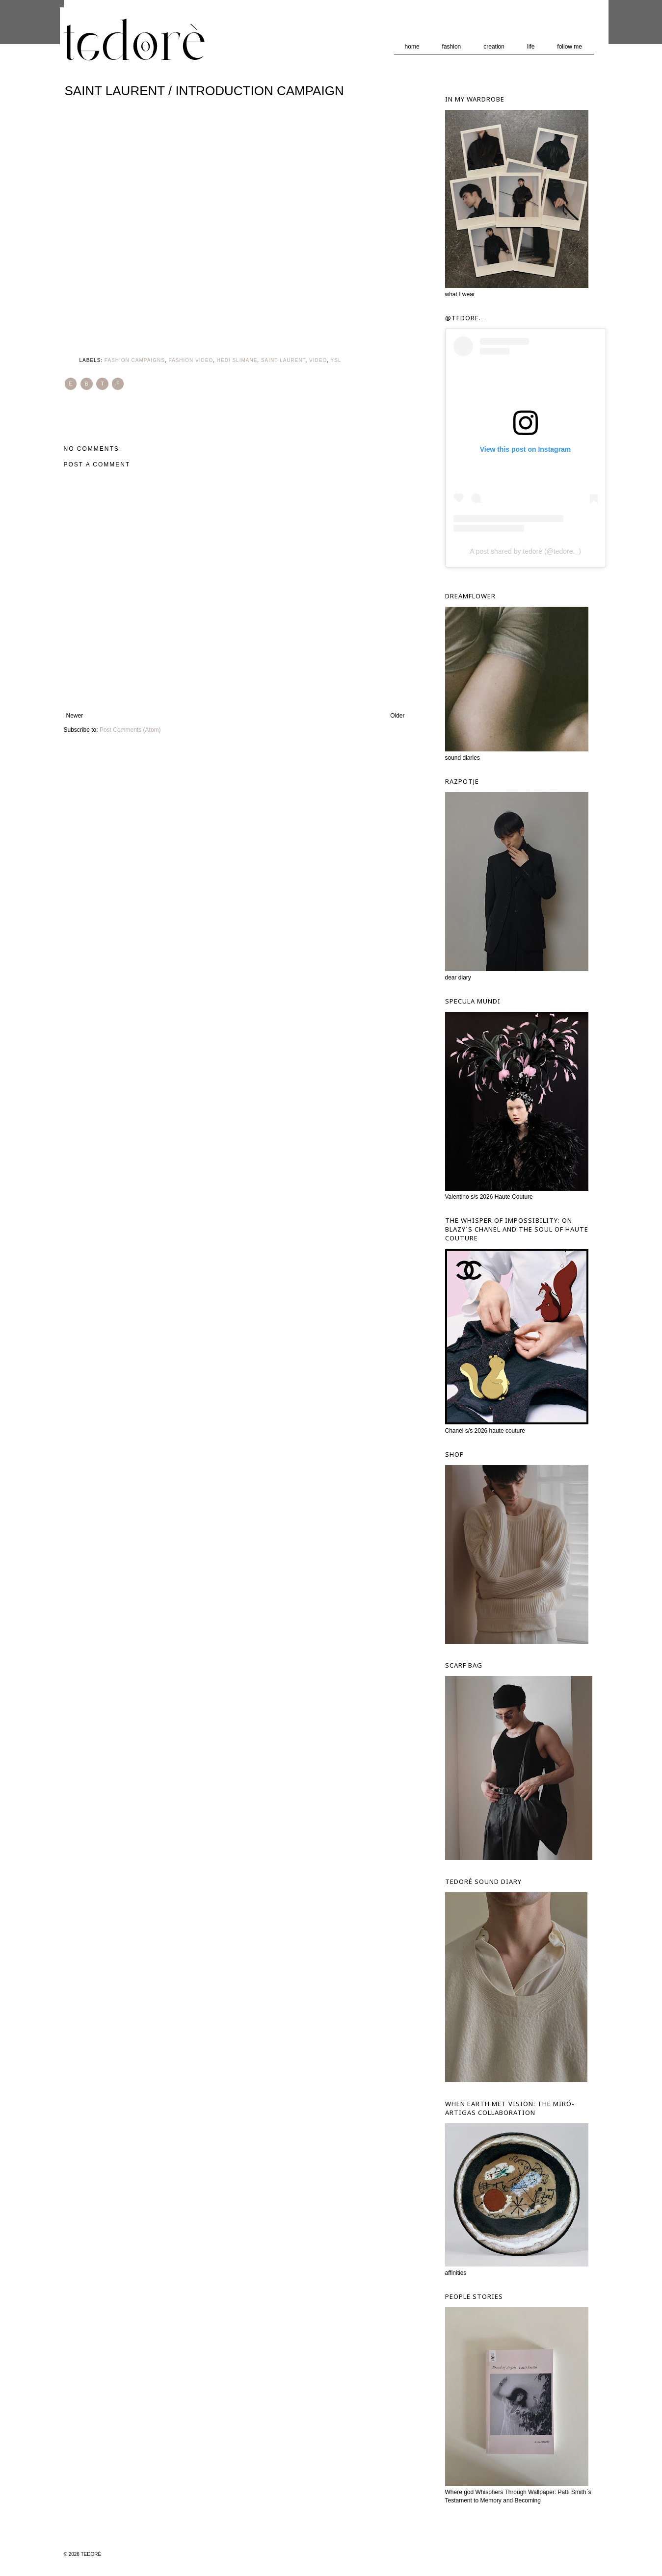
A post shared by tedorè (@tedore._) (525, 551)
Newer (74, 715)
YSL (336, 360)
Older (397, 715)
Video (318, 360)
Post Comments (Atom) (130, 729)
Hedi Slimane (237, 360)
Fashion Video (190, 360)
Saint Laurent (283, 360)
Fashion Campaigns (135, 360)
